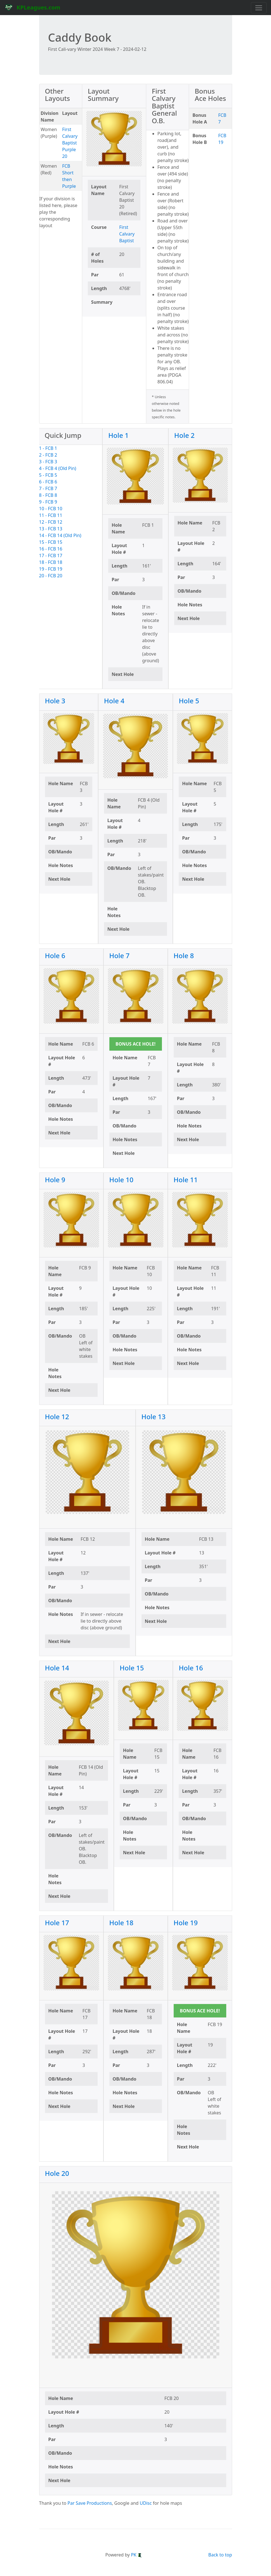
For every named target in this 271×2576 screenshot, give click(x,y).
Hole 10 (121, 1179)
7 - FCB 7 (48, 488)
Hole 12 (57, 1416)
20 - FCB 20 (50, 576)
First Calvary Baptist (127, 234)
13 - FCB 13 (50, 529)
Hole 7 (119, 955)
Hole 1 (118, 435)
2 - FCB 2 (48, 455)
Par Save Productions (89, 2503)
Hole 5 (189, 700)
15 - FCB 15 (50, 542)
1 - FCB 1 (48, 448)
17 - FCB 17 (50, 555)
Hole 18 (121, 1922)
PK (136, 2555)
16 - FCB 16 (50, 549)
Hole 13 (154, 1416)
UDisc (146, 2503)
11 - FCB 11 (50, 515)
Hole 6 (55, 955)
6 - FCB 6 (48, 482)
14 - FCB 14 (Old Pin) (60, 535)
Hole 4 (114, 700)
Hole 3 (55, 700)
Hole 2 (184, 435)
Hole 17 (57, 1922)
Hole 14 (57, 1667)
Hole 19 (186, 1922)
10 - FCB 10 (50, 508)
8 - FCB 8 (48, 495)
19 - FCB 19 (50, 569)
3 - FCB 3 (48, 462)
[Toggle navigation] (259, 7)
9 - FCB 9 (48, 502)
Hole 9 (55, 1179)
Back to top (220, 2555)
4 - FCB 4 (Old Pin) (57, 468)
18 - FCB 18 (50, 562)
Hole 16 (191, 1667)
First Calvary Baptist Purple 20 (69, 142)
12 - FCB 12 (50, 522)
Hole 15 (132, 1667)
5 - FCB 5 (48, 475)
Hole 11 (186, 1179)
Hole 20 (57, 2173)
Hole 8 (184, 955)
